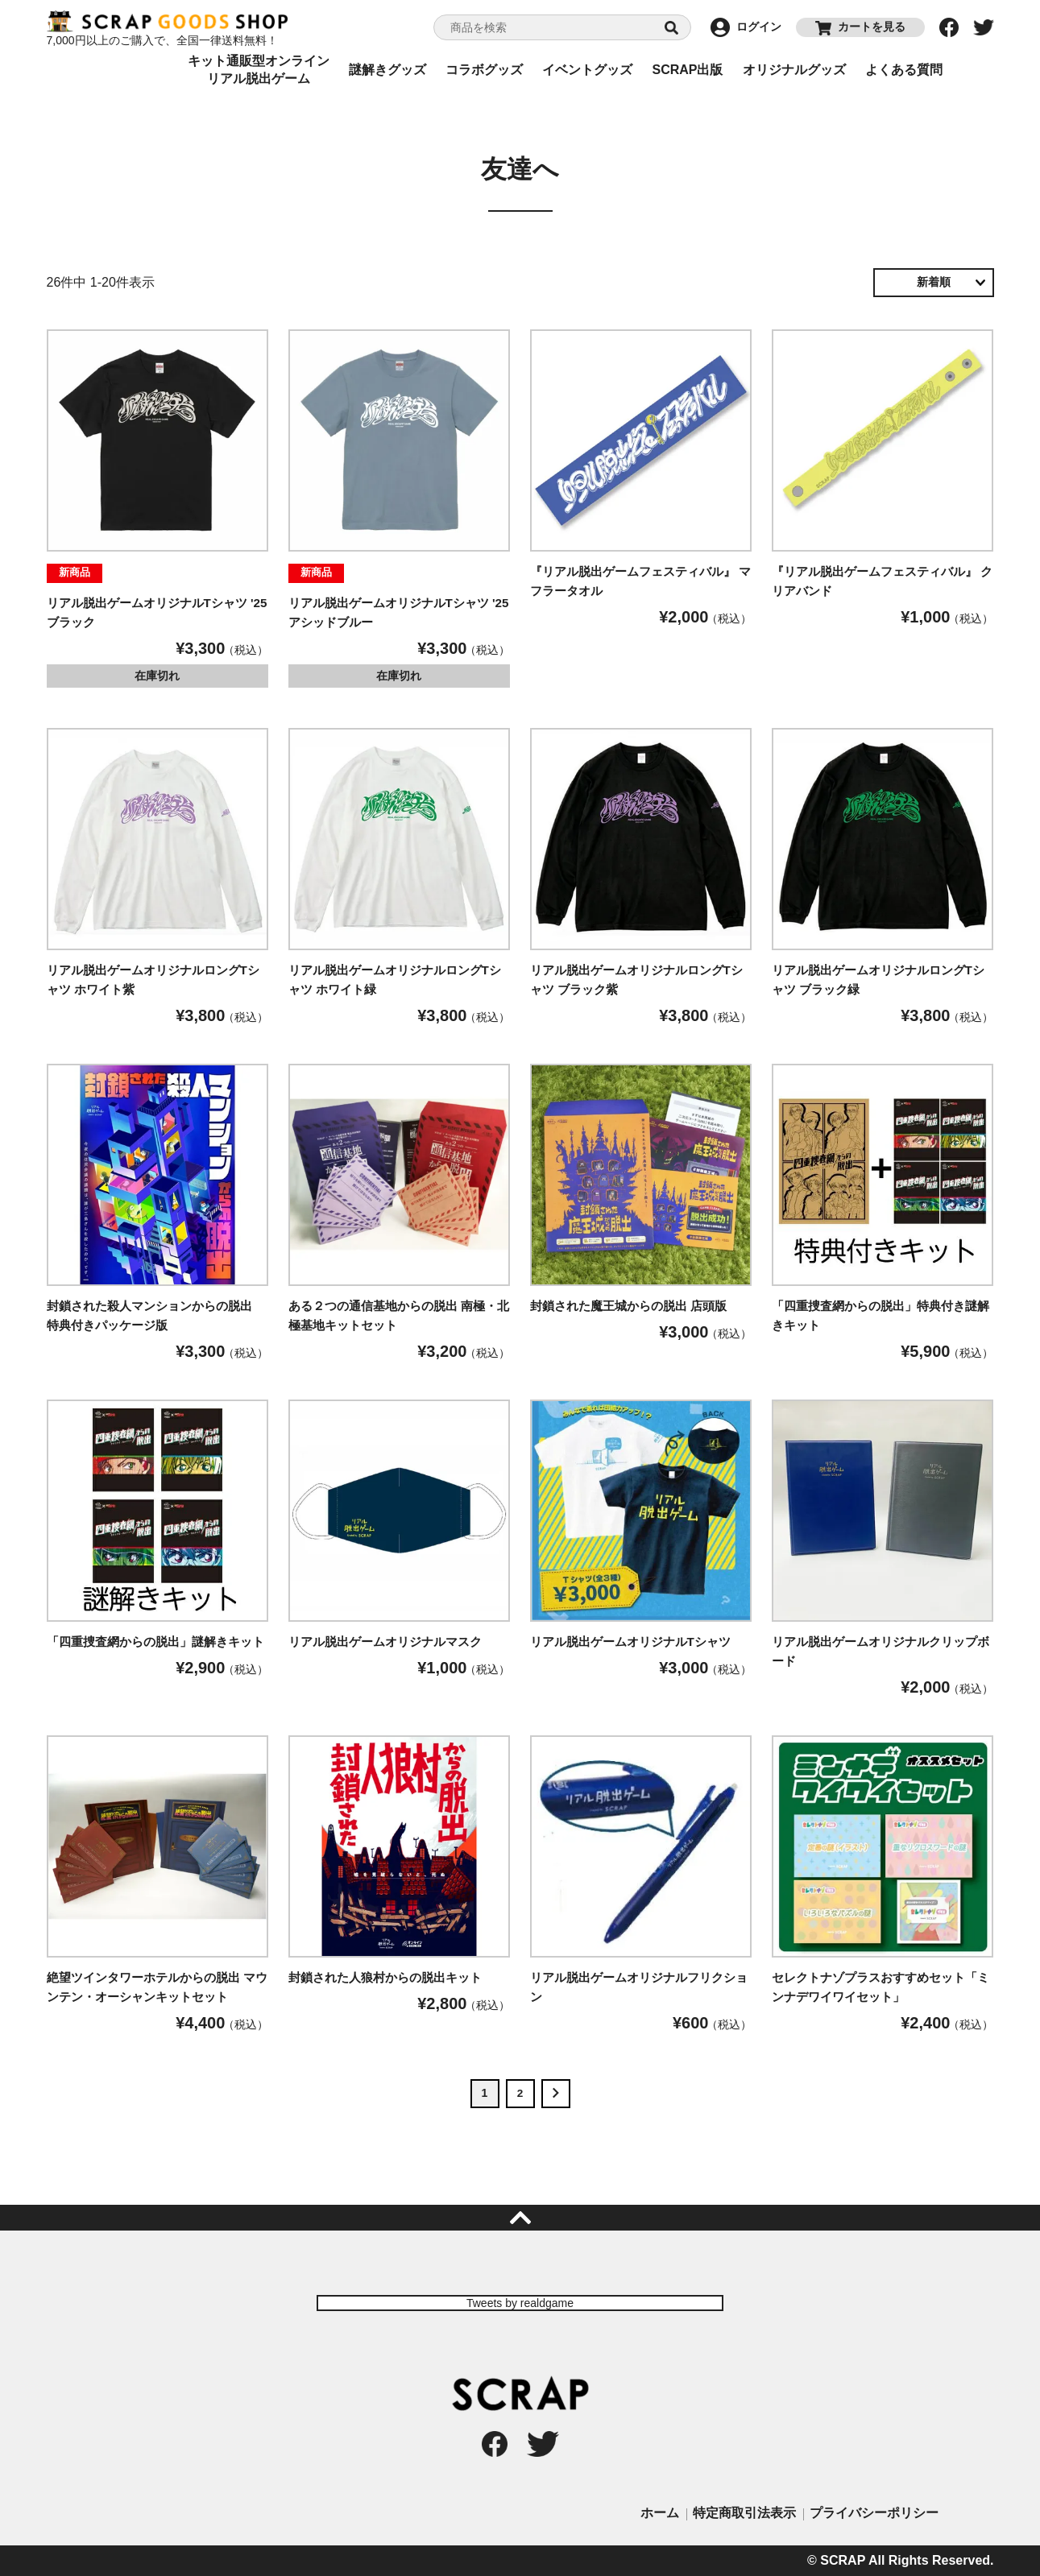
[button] (555, 2093)
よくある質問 (904, 69)
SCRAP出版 (687, 69)
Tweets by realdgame (520, 2303)
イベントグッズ (587, 69)
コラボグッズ (484, 69)
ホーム (659, 2513)
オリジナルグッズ (794, 69)
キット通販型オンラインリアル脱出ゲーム (258, 70)
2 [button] (520, 2092)
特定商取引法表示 (744, 2513)
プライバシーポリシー (874, 2513)
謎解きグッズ (387, 69)
